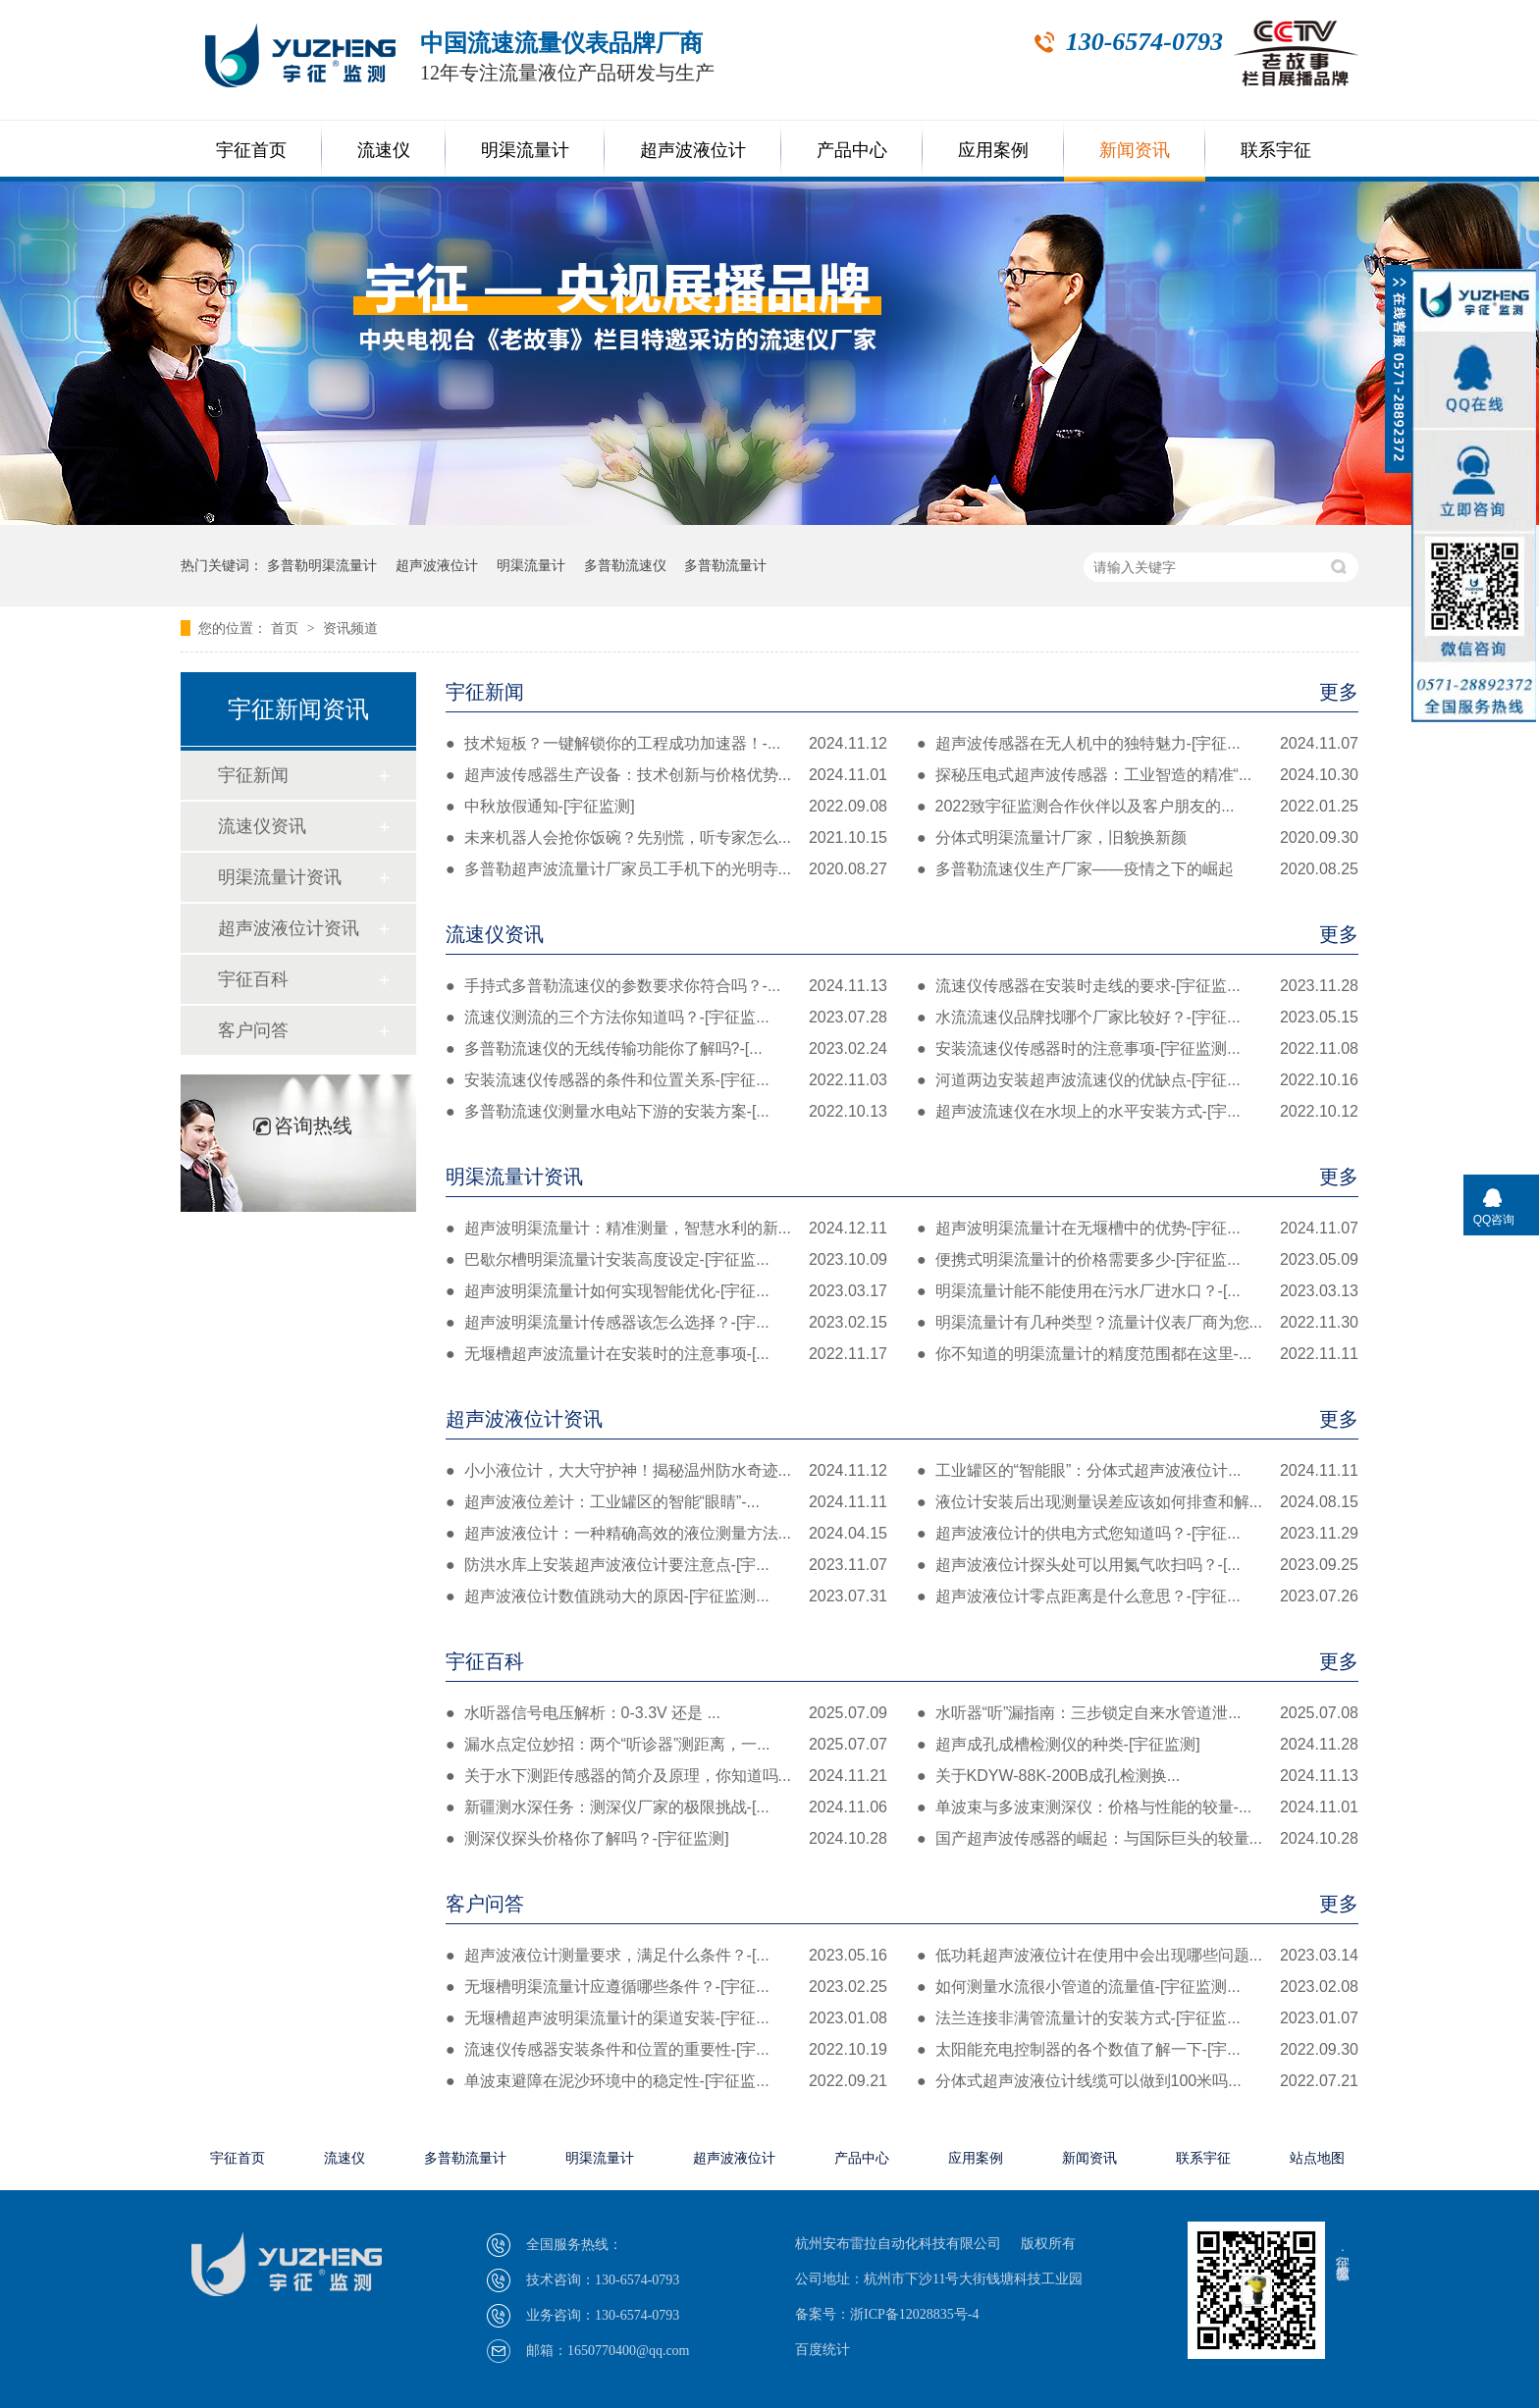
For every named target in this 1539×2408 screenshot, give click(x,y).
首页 (286, 628)
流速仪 (383, 150)
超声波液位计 (693, 150)
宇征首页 (251, 150)
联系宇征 (1276, 150)
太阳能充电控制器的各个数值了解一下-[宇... (1137, 2050)
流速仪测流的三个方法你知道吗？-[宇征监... (666, 1017)
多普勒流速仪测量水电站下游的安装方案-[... (666, 1111)
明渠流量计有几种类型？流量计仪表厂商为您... (1137, 1322)
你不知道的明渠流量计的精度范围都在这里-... (1137, 1354)
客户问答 (902, 1903)
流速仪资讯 (902, 934)
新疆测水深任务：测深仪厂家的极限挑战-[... (666, 1807)
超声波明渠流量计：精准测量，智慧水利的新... (666, 1228)
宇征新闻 (902, 691)
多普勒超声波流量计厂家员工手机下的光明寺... (666, 869)
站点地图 (1317, 2158)
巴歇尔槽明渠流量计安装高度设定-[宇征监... (666, 1260)
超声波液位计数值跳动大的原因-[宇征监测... (666, 1596)
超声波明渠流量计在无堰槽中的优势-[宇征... (1137, 1228)
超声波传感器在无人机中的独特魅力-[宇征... (1137, 743)
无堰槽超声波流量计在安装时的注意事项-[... (666, 1354)
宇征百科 (902, 1661)
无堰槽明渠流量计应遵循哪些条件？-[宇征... (666, 1987)
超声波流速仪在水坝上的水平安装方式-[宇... (1137, 1111)
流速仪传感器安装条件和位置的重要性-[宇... (666, 2050)
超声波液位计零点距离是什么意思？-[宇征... (1137, 1596)
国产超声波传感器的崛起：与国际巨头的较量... (1137, 1839)
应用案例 (993, 150)
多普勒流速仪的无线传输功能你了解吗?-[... (666, 1049)
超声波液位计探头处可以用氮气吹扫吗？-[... (1137, 1565)
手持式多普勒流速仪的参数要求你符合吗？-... (666, 986)
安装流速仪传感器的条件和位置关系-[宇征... (666, 1080)
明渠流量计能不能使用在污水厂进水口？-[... (1137, 1291)
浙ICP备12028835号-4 (914, 2314)
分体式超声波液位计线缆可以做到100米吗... (1137, 2081)
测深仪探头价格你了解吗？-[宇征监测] (666, 1839)
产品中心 (852, 150)
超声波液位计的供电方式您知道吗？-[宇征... (1137, 1533)
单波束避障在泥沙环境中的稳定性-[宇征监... (666, 2081)
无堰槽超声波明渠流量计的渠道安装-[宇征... (666, 2018)
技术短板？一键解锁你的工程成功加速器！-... (666, 743)
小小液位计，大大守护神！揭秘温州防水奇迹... (666, 1471)
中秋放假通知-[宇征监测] (666, 806)
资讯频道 (350, 628)
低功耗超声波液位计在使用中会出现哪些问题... (1137, 1955)
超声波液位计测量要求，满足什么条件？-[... (666, 1955)
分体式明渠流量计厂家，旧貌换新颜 (1137, 838)
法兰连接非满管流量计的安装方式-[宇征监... (1137, 2018)
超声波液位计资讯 (902, 1419)
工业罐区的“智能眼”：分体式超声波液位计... (1137, 1471)
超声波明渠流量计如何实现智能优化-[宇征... (666, 1291)
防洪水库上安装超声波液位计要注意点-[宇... (666, 1565)
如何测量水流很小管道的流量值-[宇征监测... (1137, 1987)
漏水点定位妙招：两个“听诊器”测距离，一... (666, 1744)
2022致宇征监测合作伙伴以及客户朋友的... (1137, 806)
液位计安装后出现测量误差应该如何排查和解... (1137, 1502)
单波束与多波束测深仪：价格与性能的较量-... (1137, 1807)
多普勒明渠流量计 (322, 565)
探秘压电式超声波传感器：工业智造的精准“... (1137, 775)
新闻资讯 (1134, 150)
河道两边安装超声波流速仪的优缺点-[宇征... (1137, 1080)
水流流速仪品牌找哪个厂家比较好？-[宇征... (1137, 1017)
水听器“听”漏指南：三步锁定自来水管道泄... (1137, 1713)
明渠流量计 (525, 150)
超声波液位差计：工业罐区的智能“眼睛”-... (666, 1502)
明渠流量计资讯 (902, 1176)
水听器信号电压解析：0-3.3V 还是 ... (666, 1713)
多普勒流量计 (725, 565)
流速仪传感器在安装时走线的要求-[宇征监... (1137, 986)
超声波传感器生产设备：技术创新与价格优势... (666, 775)
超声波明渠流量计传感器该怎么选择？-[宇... (666, 1322)
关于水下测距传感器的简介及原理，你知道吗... (666, 1776)
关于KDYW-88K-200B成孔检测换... (1137, 1776)
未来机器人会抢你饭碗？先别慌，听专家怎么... (666, 838)
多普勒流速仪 (625, 565)
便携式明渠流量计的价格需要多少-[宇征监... (1137, 1260)
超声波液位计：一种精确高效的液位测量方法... (666, 1533)
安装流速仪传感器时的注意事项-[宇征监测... (1137, 1049)
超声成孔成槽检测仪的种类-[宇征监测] (1137, 1744)
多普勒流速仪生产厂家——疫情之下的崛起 (1137, 869)
